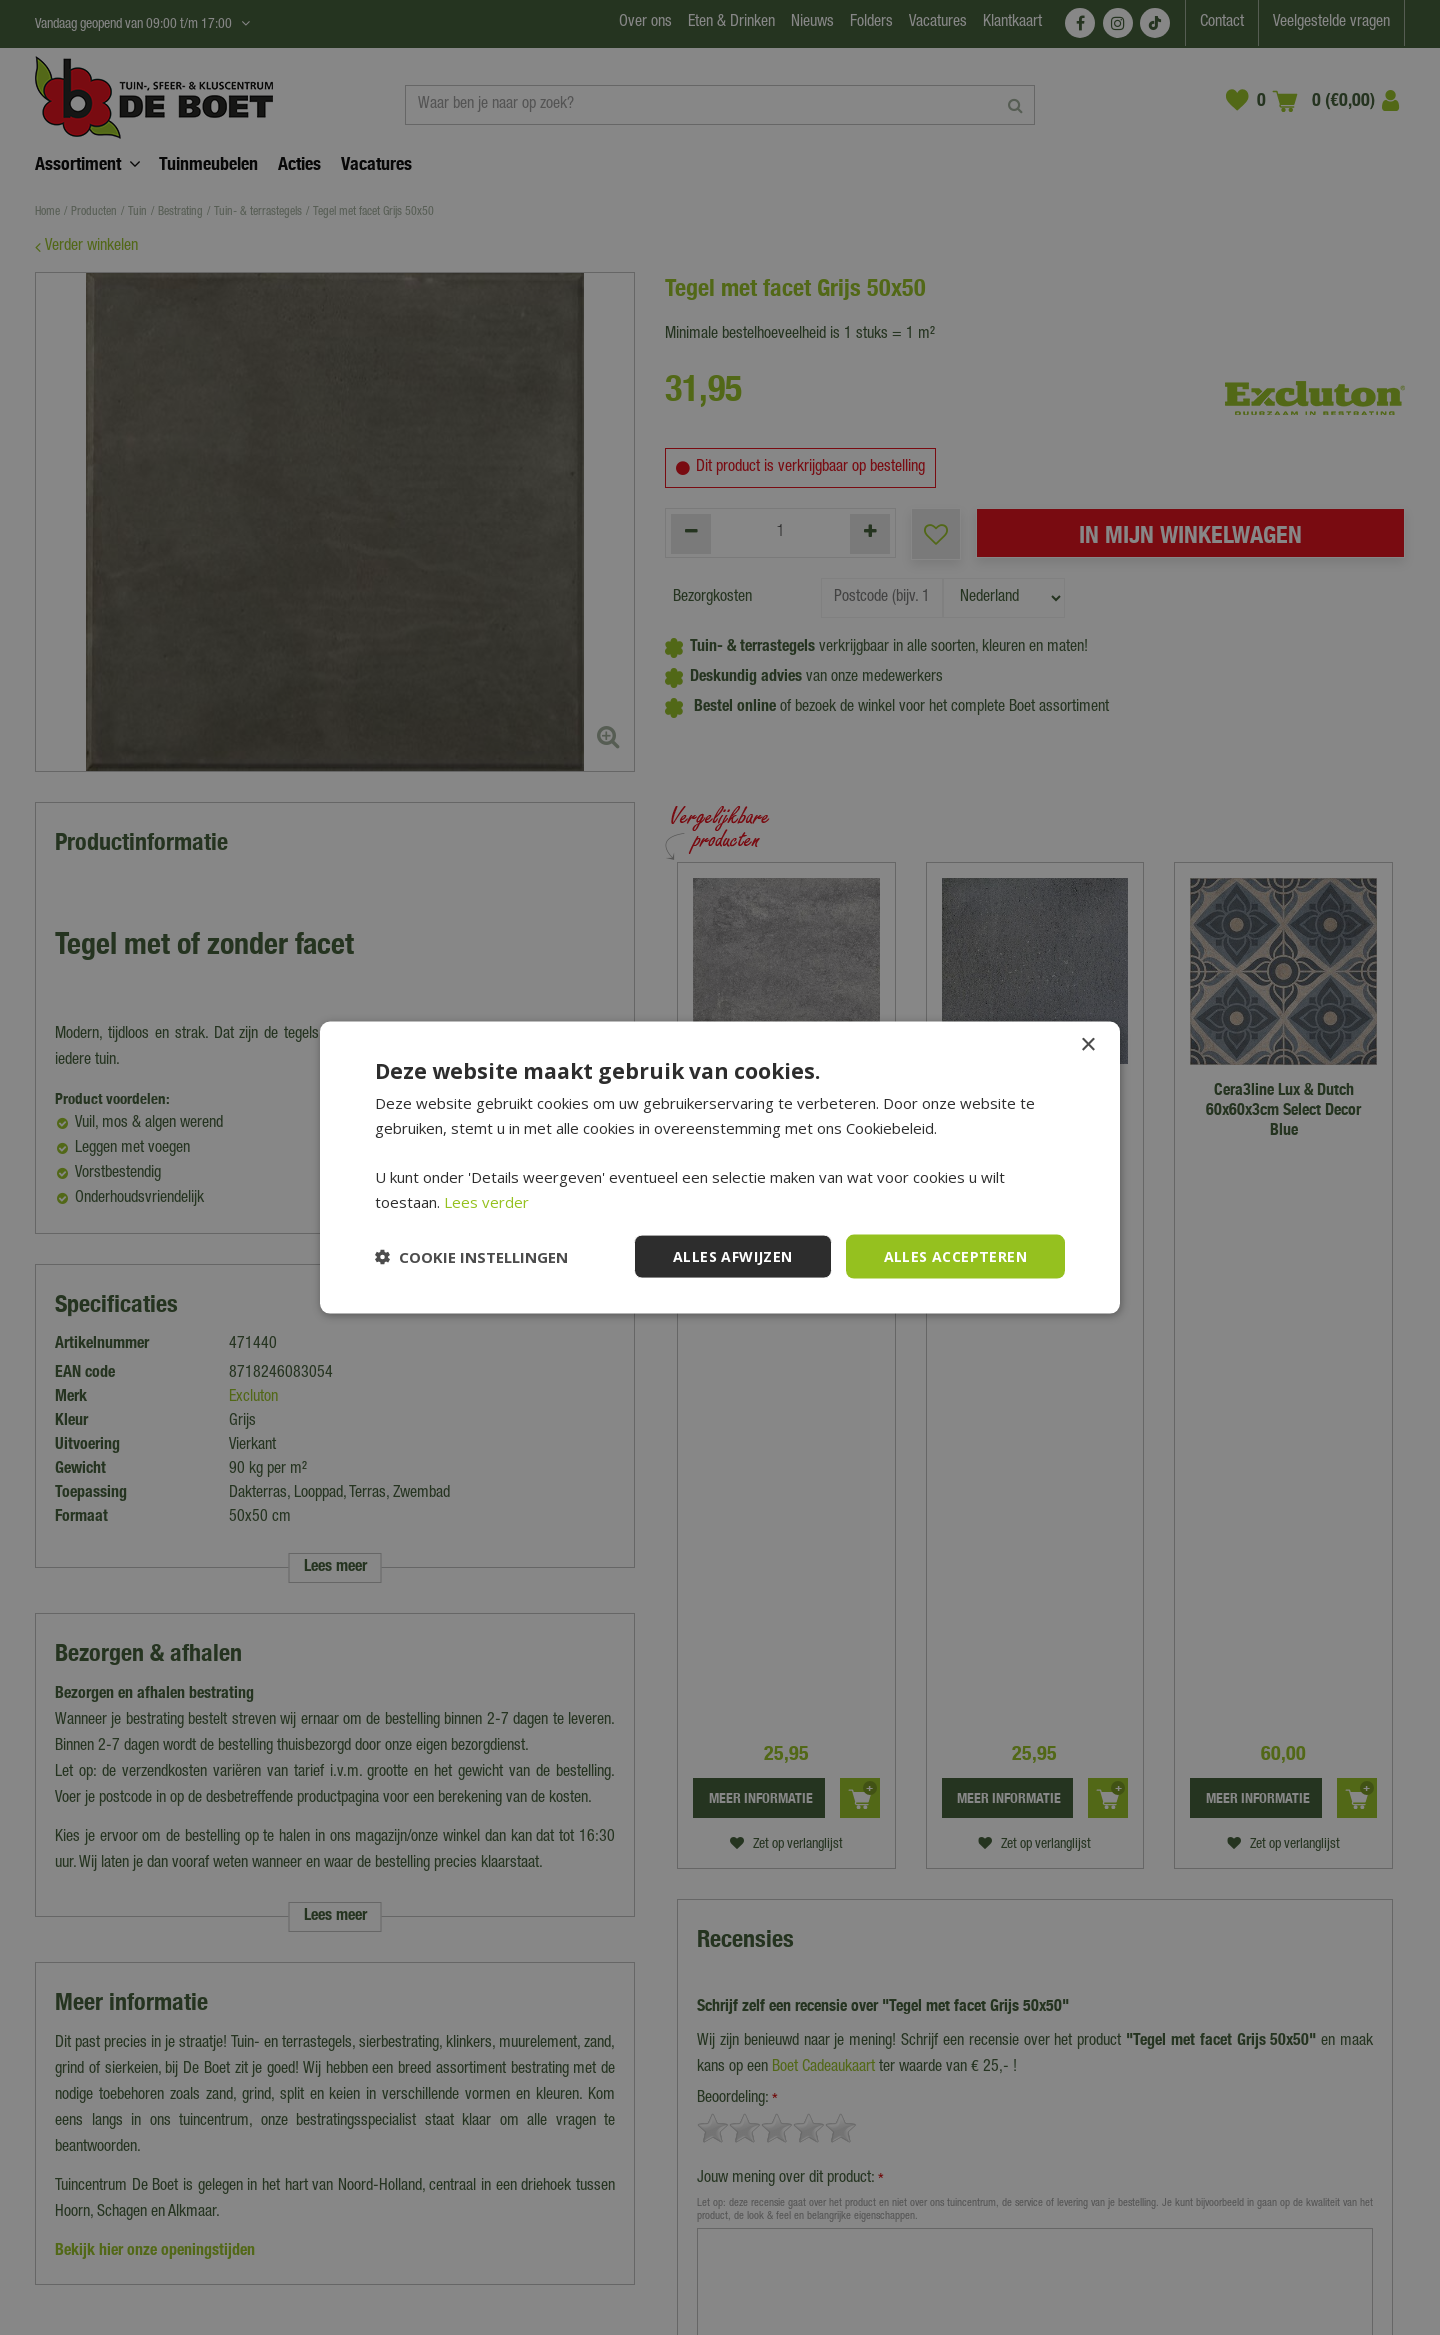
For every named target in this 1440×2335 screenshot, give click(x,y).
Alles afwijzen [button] (733, 1255)
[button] (471, 1257)
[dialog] (720, 1167)
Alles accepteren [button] (955, 1255)
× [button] (1087, 1044)
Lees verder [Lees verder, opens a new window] (486, 1201)
